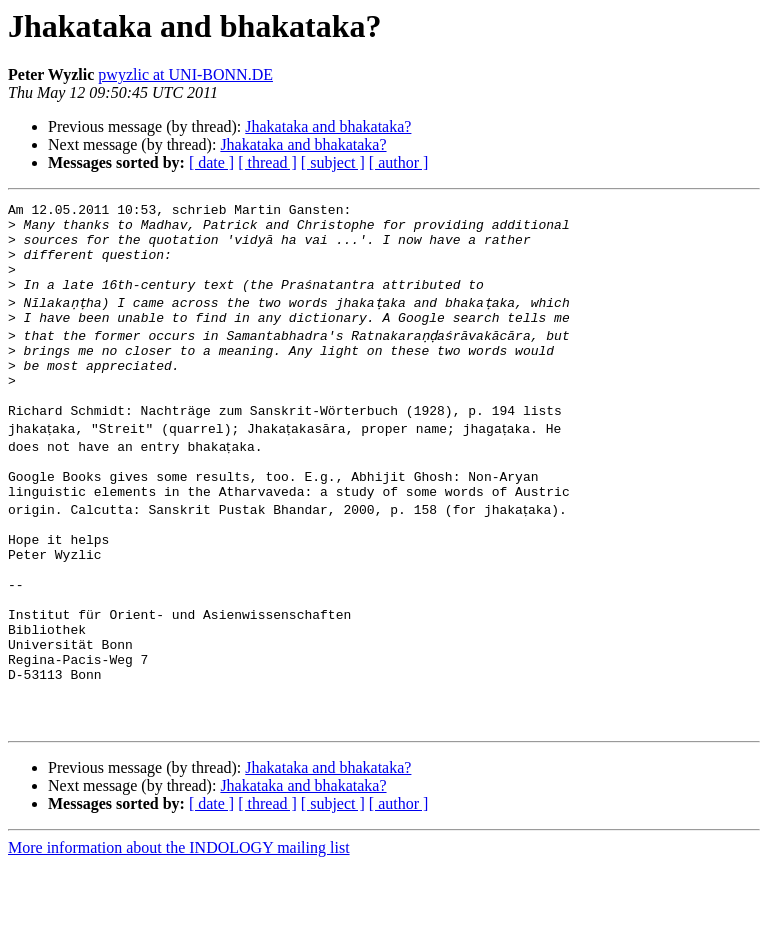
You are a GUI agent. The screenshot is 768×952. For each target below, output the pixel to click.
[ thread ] (267, 162)
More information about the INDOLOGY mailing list (179, 934)
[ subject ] (333, 162)
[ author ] (399, 162)
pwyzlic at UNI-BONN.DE (185, 74)
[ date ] (211, 162)
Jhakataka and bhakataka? (328, 126)
